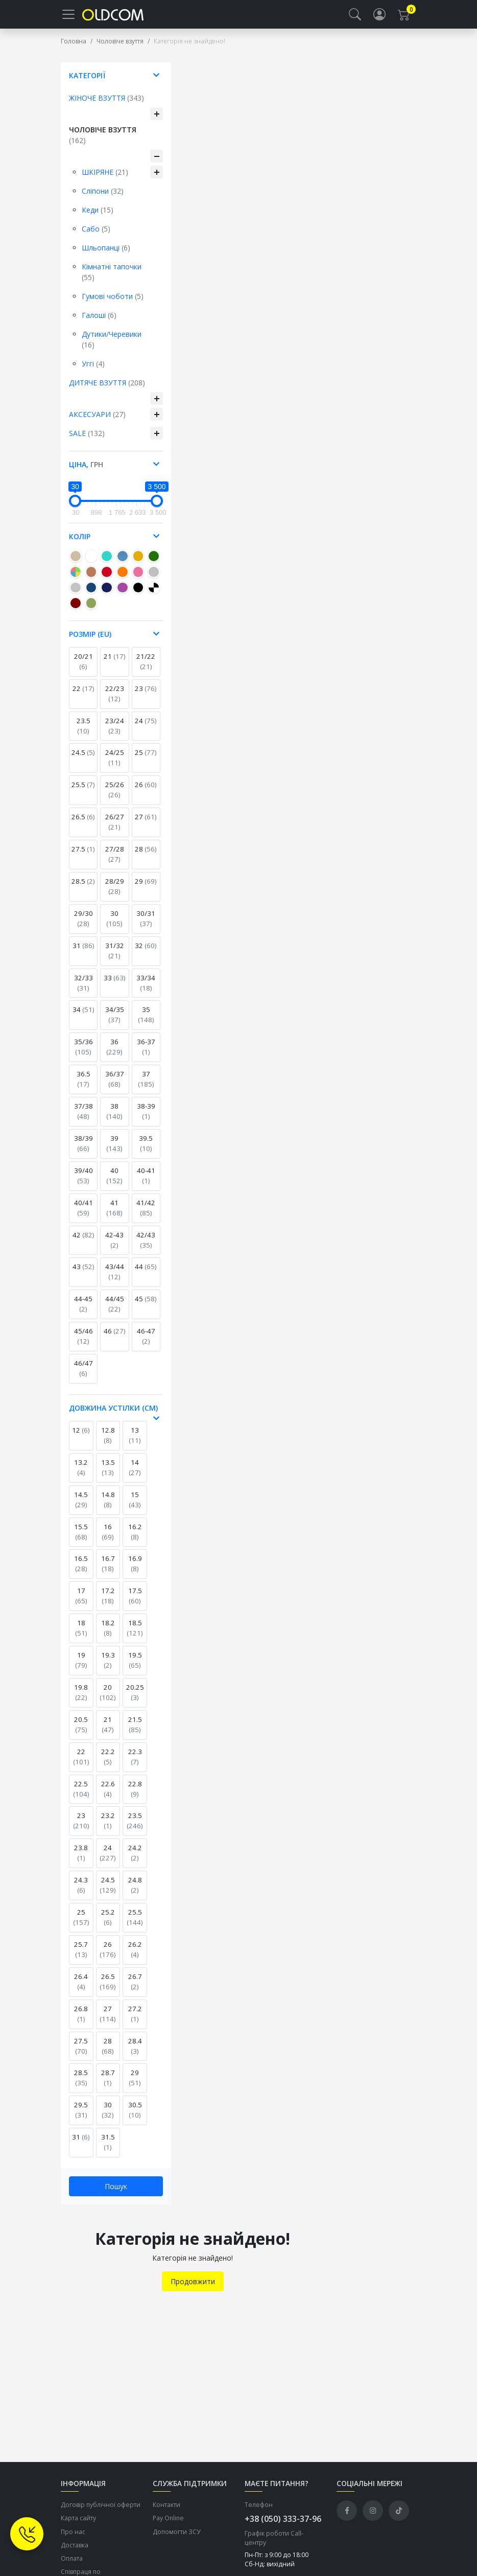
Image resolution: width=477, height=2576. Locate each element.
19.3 (108, 1668)
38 (114, 1119)
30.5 (135, 2118)
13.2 (81, 1475)
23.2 (108, 1828)
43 (83, 1274)
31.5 (108, 2150)
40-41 (146, 1183)
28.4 (135, 2054)
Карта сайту (78, 2526)
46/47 (83, 1376)
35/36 (83, 1055)
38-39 (146, 1119)
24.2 (135, 1861)
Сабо (96, 237)
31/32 (114, 959)
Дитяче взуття (107, 391)
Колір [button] (79, 544)
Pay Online (168, 2526)
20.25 (135, 1700)
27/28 (114, 862)
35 (146, 1022)
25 (146, 760)
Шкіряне (105, 180)
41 (114, 1216)
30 (114, 926)
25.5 (83, 792)
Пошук (116, 2194)
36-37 (146, 1055)
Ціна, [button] (86, 472)
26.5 (83, 825)
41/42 (145, 1216)
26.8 (81, 2022)
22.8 (135, 1797)
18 (81, 1636)
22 (83, 696)
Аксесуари (97, 422)
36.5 (83, 1087)
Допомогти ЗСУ (177, 2540)
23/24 (114, 734)
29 (146, 889)
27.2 (135, 2022)
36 (114, 1055)
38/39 (83, 1151)
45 (146, 1307)
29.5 (81, 2118)
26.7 (135, 1989)
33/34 (145, 991)
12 (81, 1438)
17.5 (135, 1604)
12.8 (108, 1443)
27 (146, 825)
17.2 (108, 1604)
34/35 (114, 1022)
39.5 (146, 1151)
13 (135, 1443)
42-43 (114, 1248)
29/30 (83, 926)
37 (146, 1087)
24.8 (135, 1893)
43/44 (114, 1280)
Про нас (73, 2540)
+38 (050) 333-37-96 (283, 2527)
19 (81, 1668)
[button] (355, 18)
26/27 (114, 830)
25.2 (108, 1925)
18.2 (108, 1636)
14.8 (108, 1507)
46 (115, 1339)
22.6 (108, 1797)
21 (115, 664)
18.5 (135, 1636)
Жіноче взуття (106, 106)
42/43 (145, 1248)
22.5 (81, 1797)
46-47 (146, 1344)
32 (146, 953)
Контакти (166, 2513)
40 (114, 1183)
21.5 (135, 1732)
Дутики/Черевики (111, 347)
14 (135, 1475)
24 (146, 728)
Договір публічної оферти (100, 2513)
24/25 (114, 765)
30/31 (145, 926)
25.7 (81, 1957)
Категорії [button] (87, 83)
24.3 (81, 1893)
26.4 (81, 1989)
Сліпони (103, 199)
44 (146, 1274)
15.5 (81, 1540)
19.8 (81, 1700)
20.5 (81, 1732)
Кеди (97, 218)
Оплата (72, 2566)
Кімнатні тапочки (111, 280)
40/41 (83, 1216)
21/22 (145, 669)
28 (146, 857)
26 (146, 792)
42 (83, 1243)
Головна (73, 49)
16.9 (135, 1571)
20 (108, 1700)
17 (81, 1604)
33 (115, 986)
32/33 (83, 991)
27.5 (83, 857)
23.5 (83, 734)
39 (114, 1151)
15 (135, 1507)
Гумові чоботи (113, 304)
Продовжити (193, 2289)
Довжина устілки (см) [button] (113, 1416)
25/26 (114, 798)
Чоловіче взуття (120, 49)
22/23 (114, 701)
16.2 (135, 1540)
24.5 (83, 760)
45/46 (83, 1344)
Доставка (74, 2553)
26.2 (135, 1957)
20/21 (83, 669)
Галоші (99, 323)
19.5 (135, 1668)
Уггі (93, 372)
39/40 (83, 1183)
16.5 (81, 1571)
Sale (87, 441)
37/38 (83, 1119)
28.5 (83, 889)
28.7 (108, 2086)
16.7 (108, 1571)
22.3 (135, 1765)
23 (146, 696)
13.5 (108, 1475)
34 (83, 1017)
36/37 (114, 1087)
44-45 (83, 1312)
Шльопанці (106, 256)
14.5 (81, 1507)
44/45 (114, 1312)
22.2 (108, 1765)
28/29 (114, 894)
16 (108, 1540)
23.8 (81, 1861)
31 (83, 953)
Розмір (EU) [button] (90, 642)
